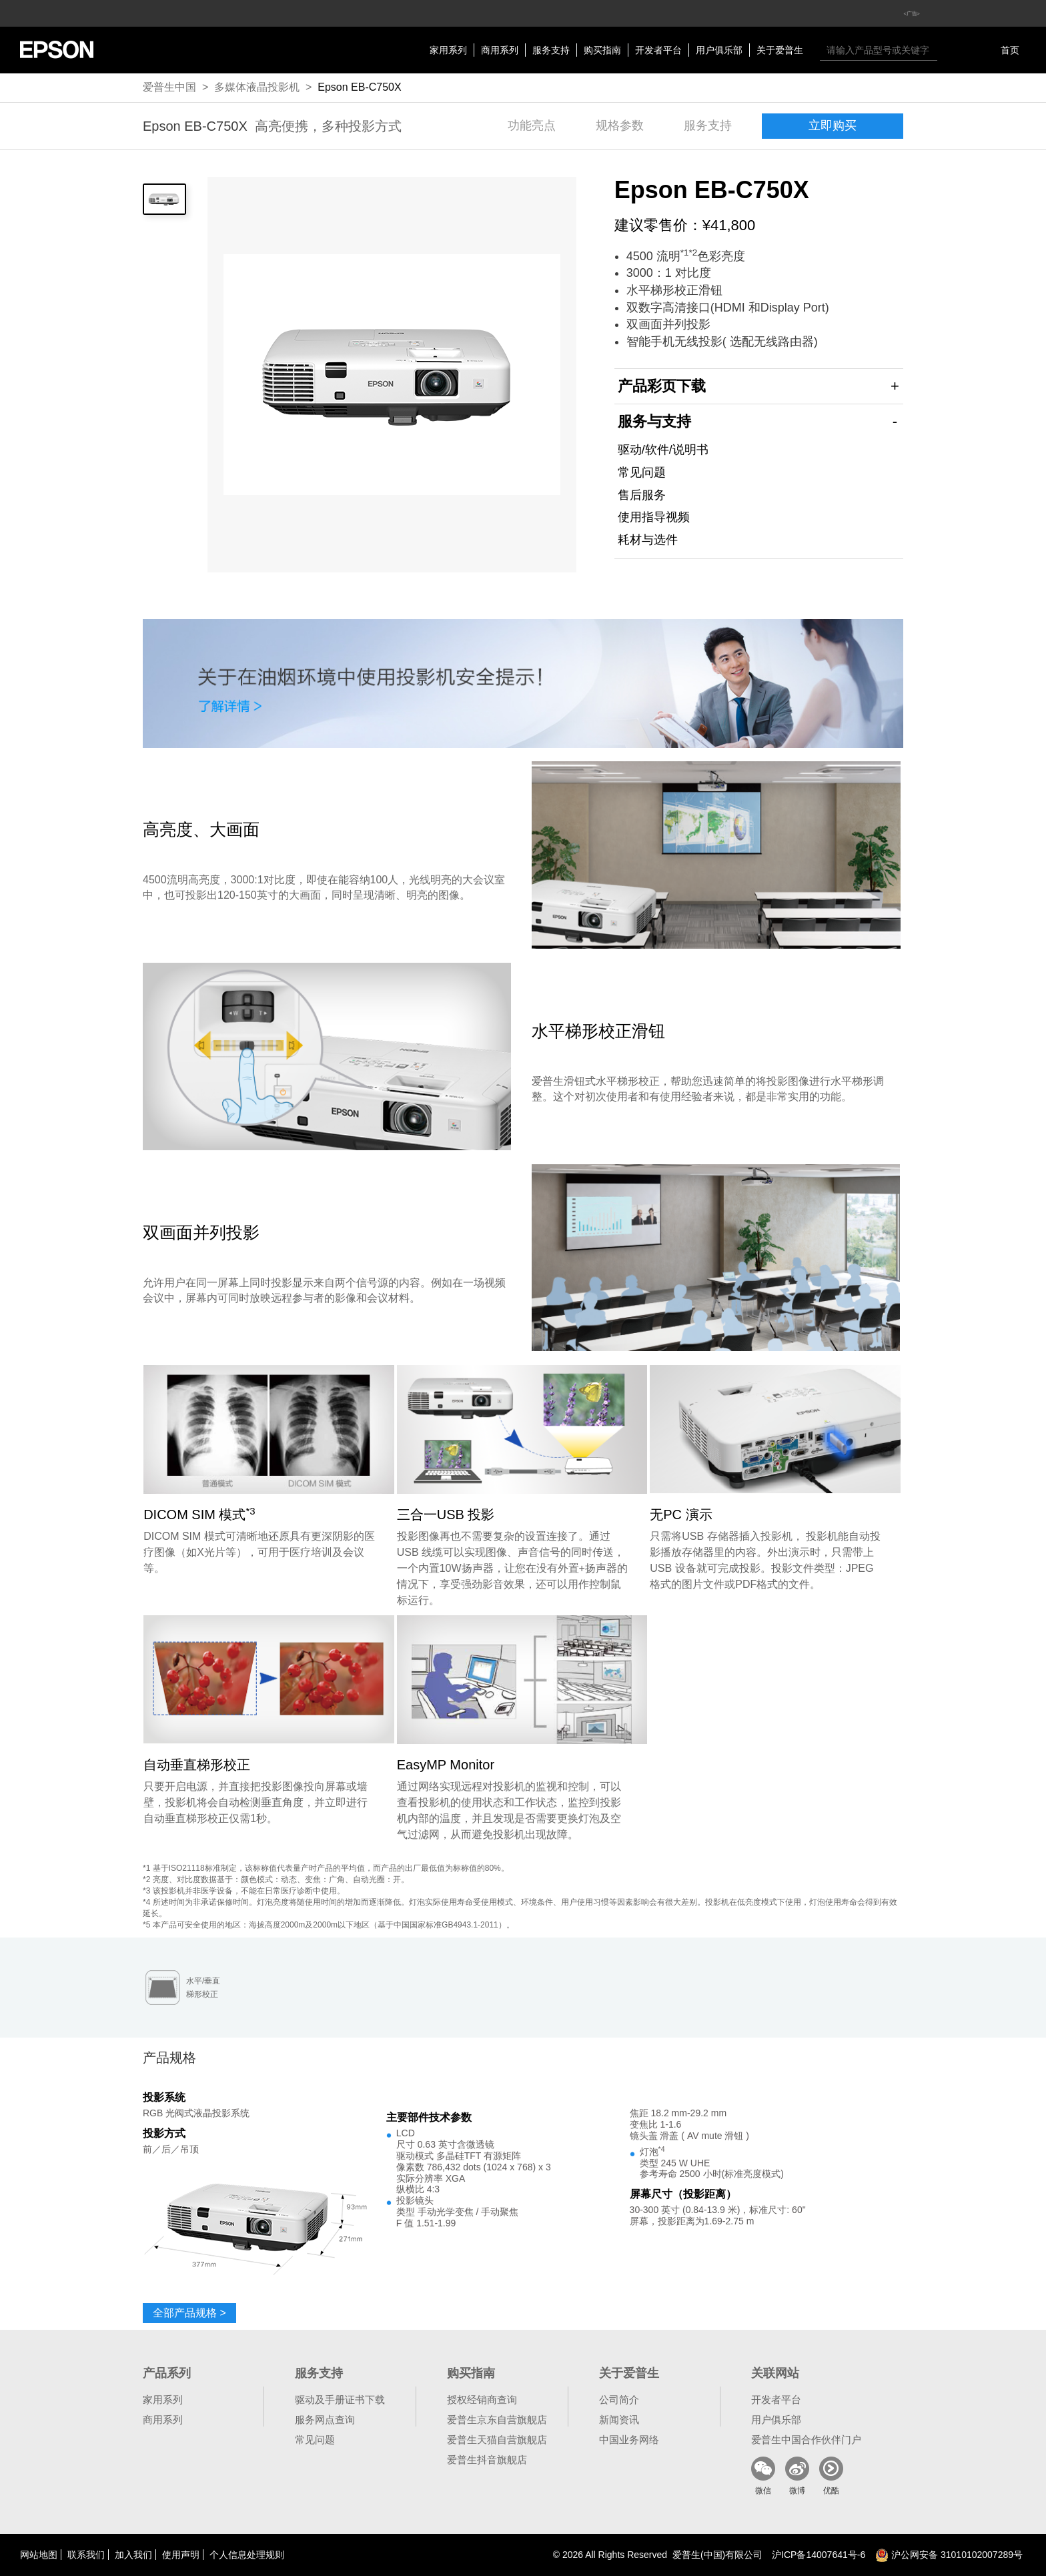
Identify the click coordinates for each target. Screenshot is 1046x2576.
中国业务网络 (629, 2439)
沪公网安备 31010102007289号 (949, 2554)
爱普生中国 (169, 87)
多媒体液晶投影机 (257, 87)
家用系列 (448, 50)
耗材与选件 (648, 539)
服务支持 (551, 50)
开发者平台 (658, 50)
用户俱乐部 (719, 50)
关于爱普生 (779, 50)
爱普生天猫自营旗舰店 (497, 2439)
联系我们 (86, 2554)
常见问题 (642, 472)
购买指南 (602, 50)
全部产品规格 (189, 2312)
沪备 (818, 2554)
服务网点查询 (325, 2419)
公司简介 (619, 2399)
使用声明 (180, 2554)
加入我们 (133, 2554)
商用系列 (499, 50)
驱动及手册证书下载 (340, 2399)
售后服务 (642, 495)
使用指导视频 (654, 517)
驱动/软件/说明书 (663, 449)
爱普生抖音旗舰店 (487, 2459)
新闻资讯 (619, 2419)
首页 (1010, 50)
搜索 (950, 50)
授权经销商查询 (482, 2399)
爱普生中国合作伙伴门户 (806, 2439)
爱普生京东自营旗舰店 (497, 2419)
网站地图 (38, 2554)
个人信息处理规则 (246, 2554)
